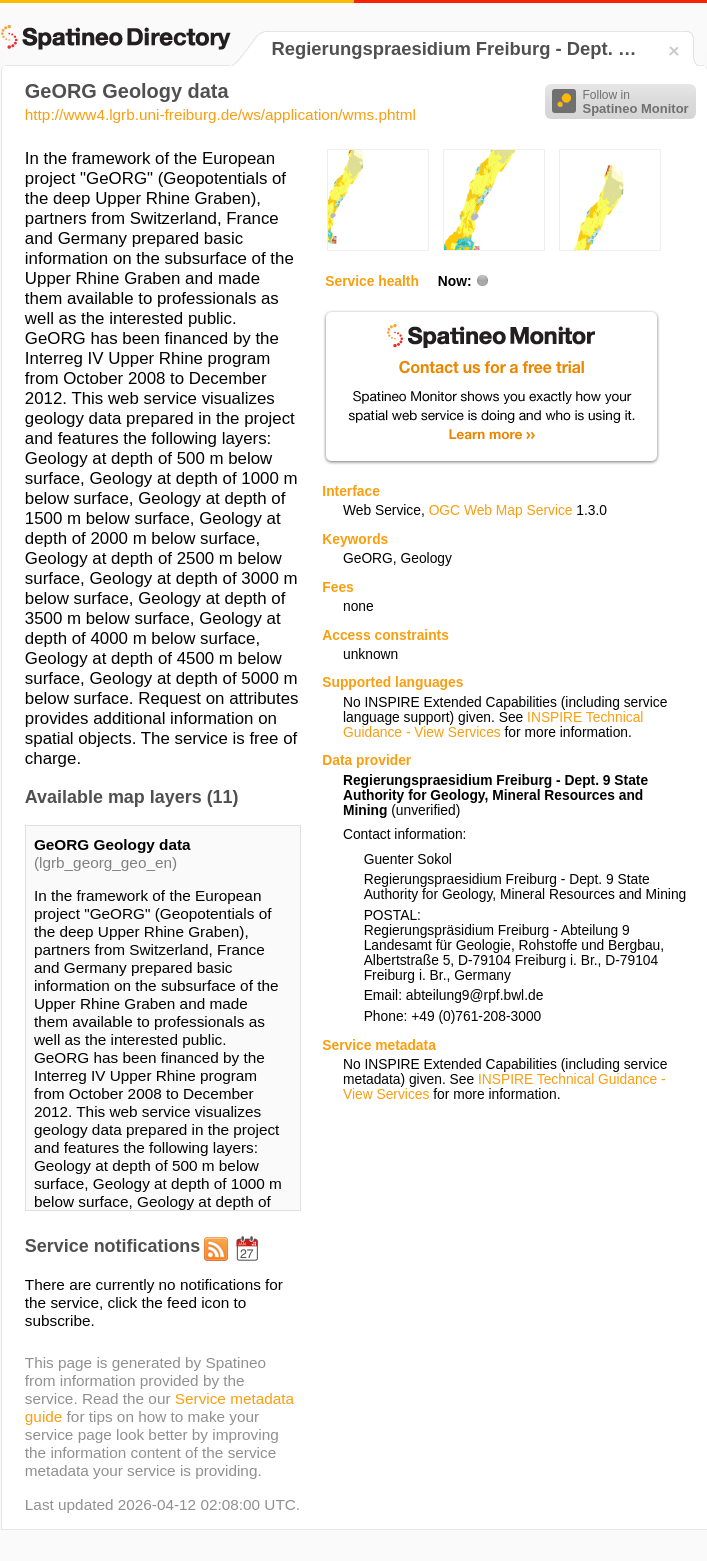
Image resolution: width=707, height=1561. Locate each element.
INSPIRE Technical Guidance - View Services (493, 725)
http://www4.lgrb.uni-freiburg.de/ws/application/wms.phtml (220, 114)
